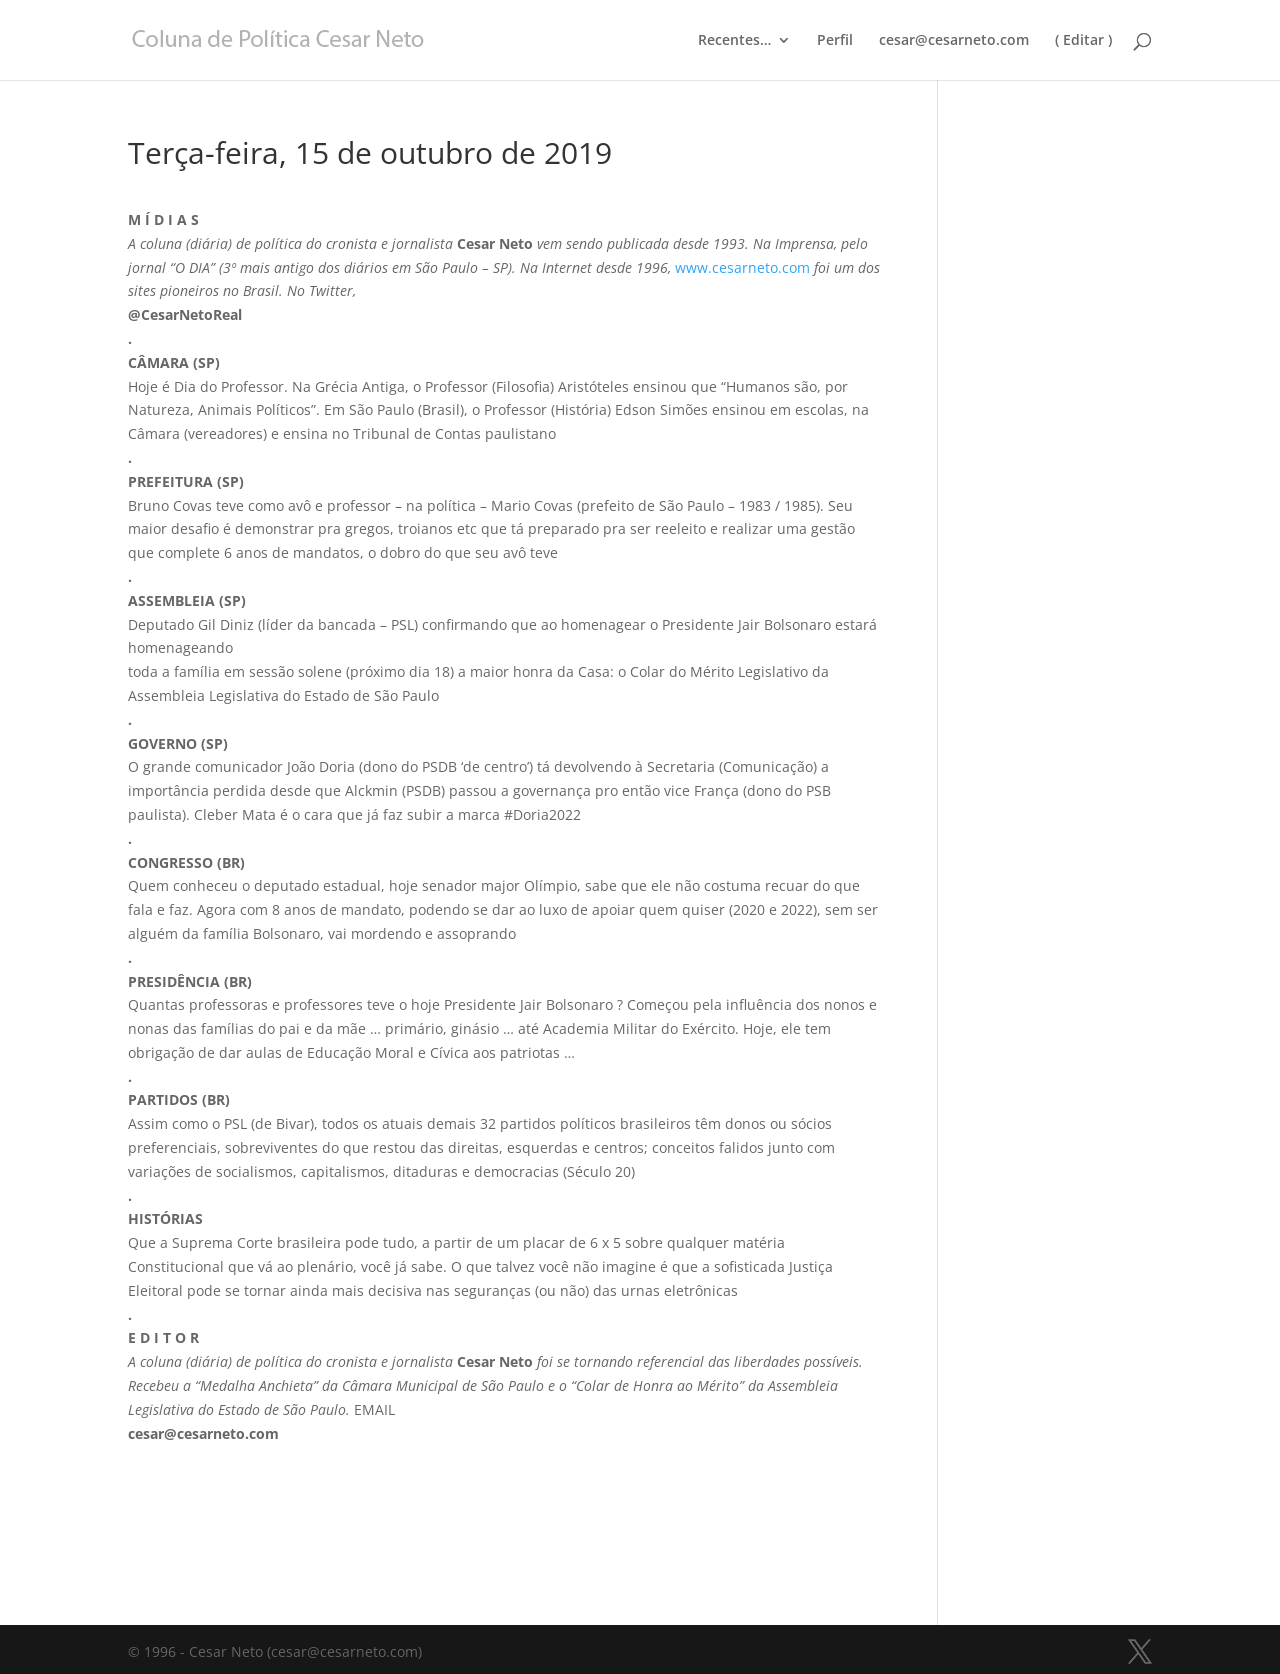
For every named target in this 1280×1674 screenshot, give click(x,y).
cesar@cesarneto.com (954, 41)
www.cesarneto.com (742, 267)
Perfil (835, 41)
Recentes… (734, 41)
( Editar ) (1083, 41)
